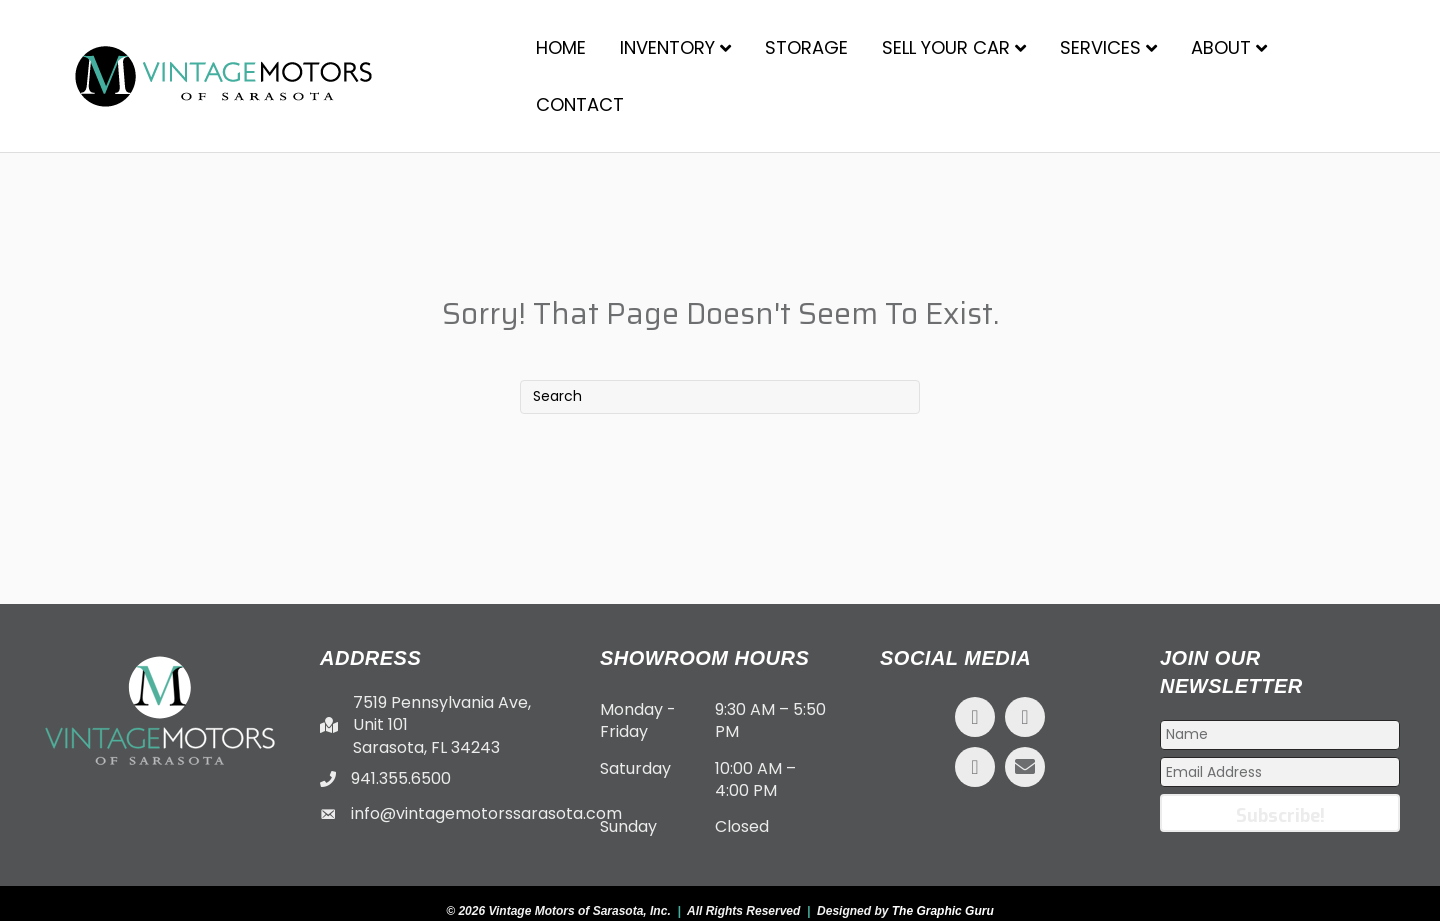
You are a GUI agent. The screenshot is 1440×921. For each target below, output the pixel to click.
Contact (580, 104)
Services (1100, 47)
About (1221, 47)
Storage (806, 47)
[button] (975, 717)
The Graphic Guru (943, 911)
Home (561, 47)
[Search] (720, 397)
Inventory (667, 47)
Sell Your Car (946, 47)
